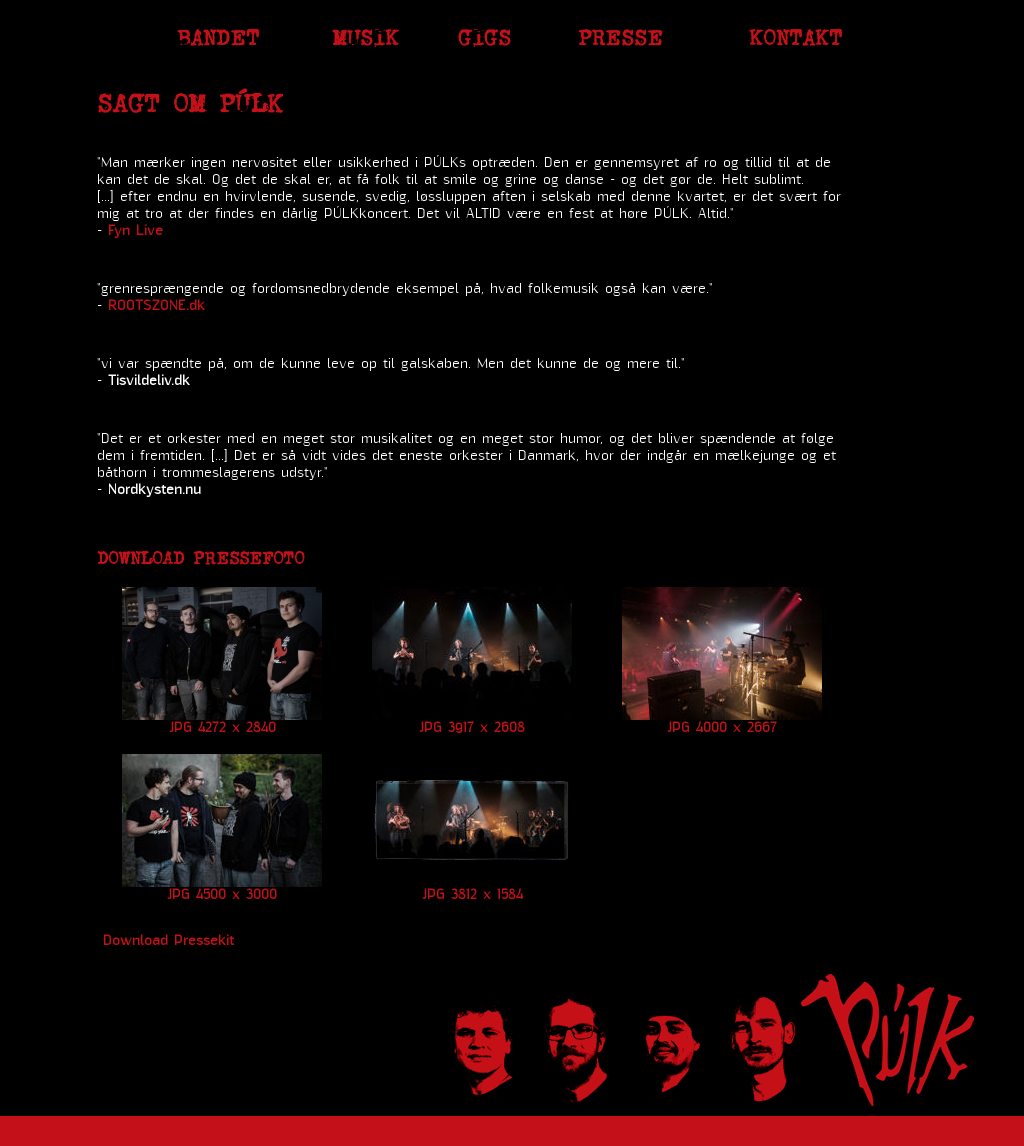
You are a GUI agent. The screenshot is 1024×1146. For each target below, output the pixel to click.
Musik (365, 37)
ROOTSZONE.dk (156, 306)
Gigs (484, 37)
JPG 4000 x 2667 (722, 728)
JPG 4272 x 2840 (222, 728)
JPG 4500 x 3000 (222, 895)
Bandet (218, 37)
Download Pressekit (168, 941)
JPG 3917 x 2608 (472, 728)
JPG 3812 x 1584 (472, 895)
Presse (620, 37)
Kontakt (795, 37)
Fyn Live (135, 231)
